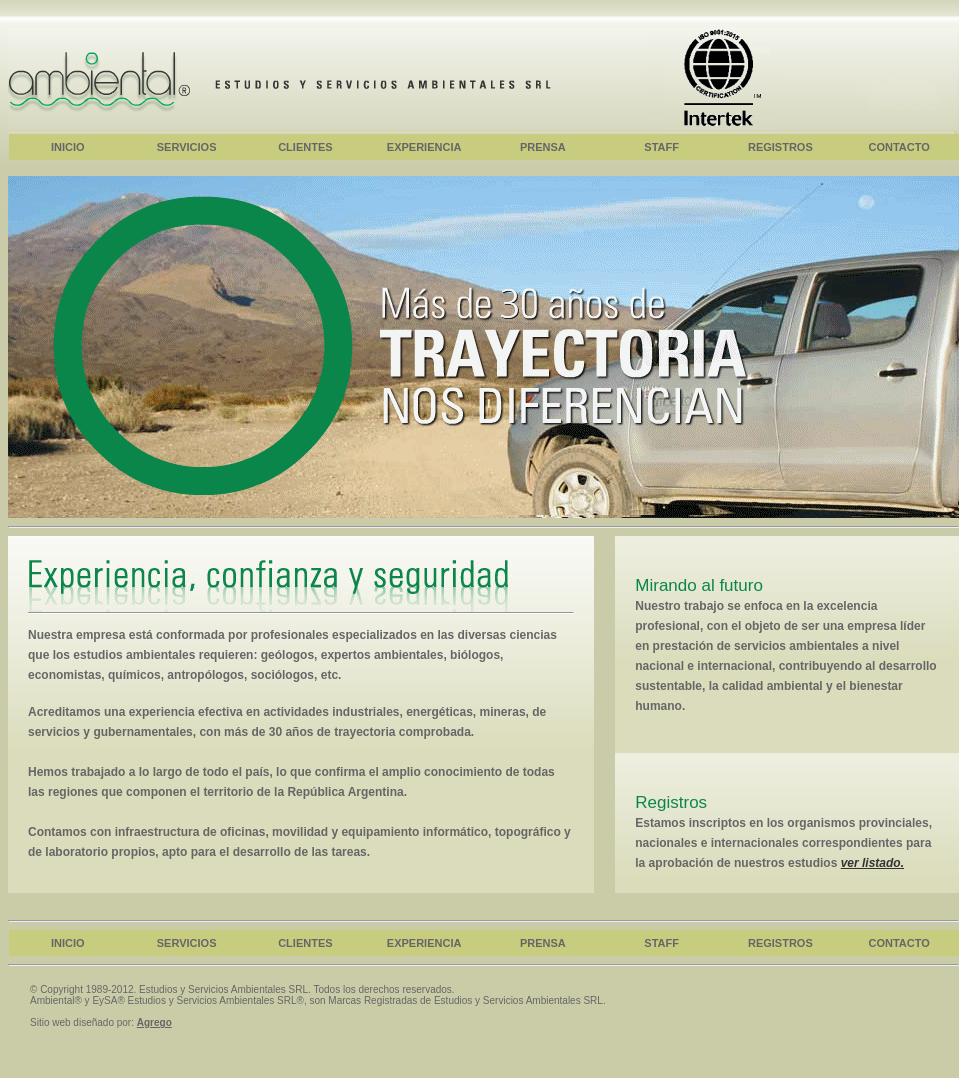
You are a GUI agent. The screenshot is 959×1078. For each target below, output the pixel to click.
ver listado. (872, 863)
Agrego (154, 1022)
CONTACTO (898, 147)
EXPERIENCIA (424, 147)
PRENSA (543, 147)
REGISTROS (780, 147)
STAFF (661, 147)
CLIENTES (305, 147)
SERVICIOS (187, 147)
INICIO (68, 147)
